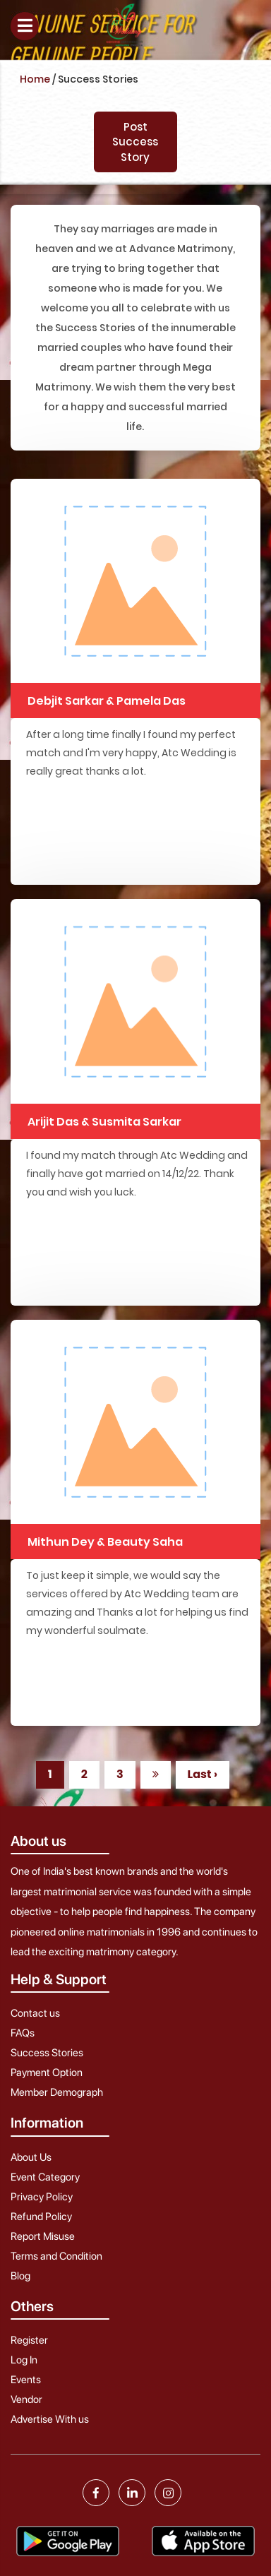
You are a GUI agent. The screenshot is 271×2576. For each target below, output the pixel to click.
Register (29, 2340)
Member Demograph (57, 2092)
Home (35, 79)
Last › (203, 1774)
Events (26, 2379)
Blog (20, 2276)
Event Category (45, 2177)
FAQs (23, 2033)
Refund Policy (41, 2216)
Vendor (26, 2399)
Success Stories (47, 2052)
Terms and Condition (56, 2256)
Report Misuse (43, 2236)
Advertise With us (50, 2419)
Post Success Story (135, 142)
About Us (31, 2157)
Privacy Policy (42, 2196)
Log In (24, 2360)
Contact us (35, 2013)
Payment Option (47, 2072)
